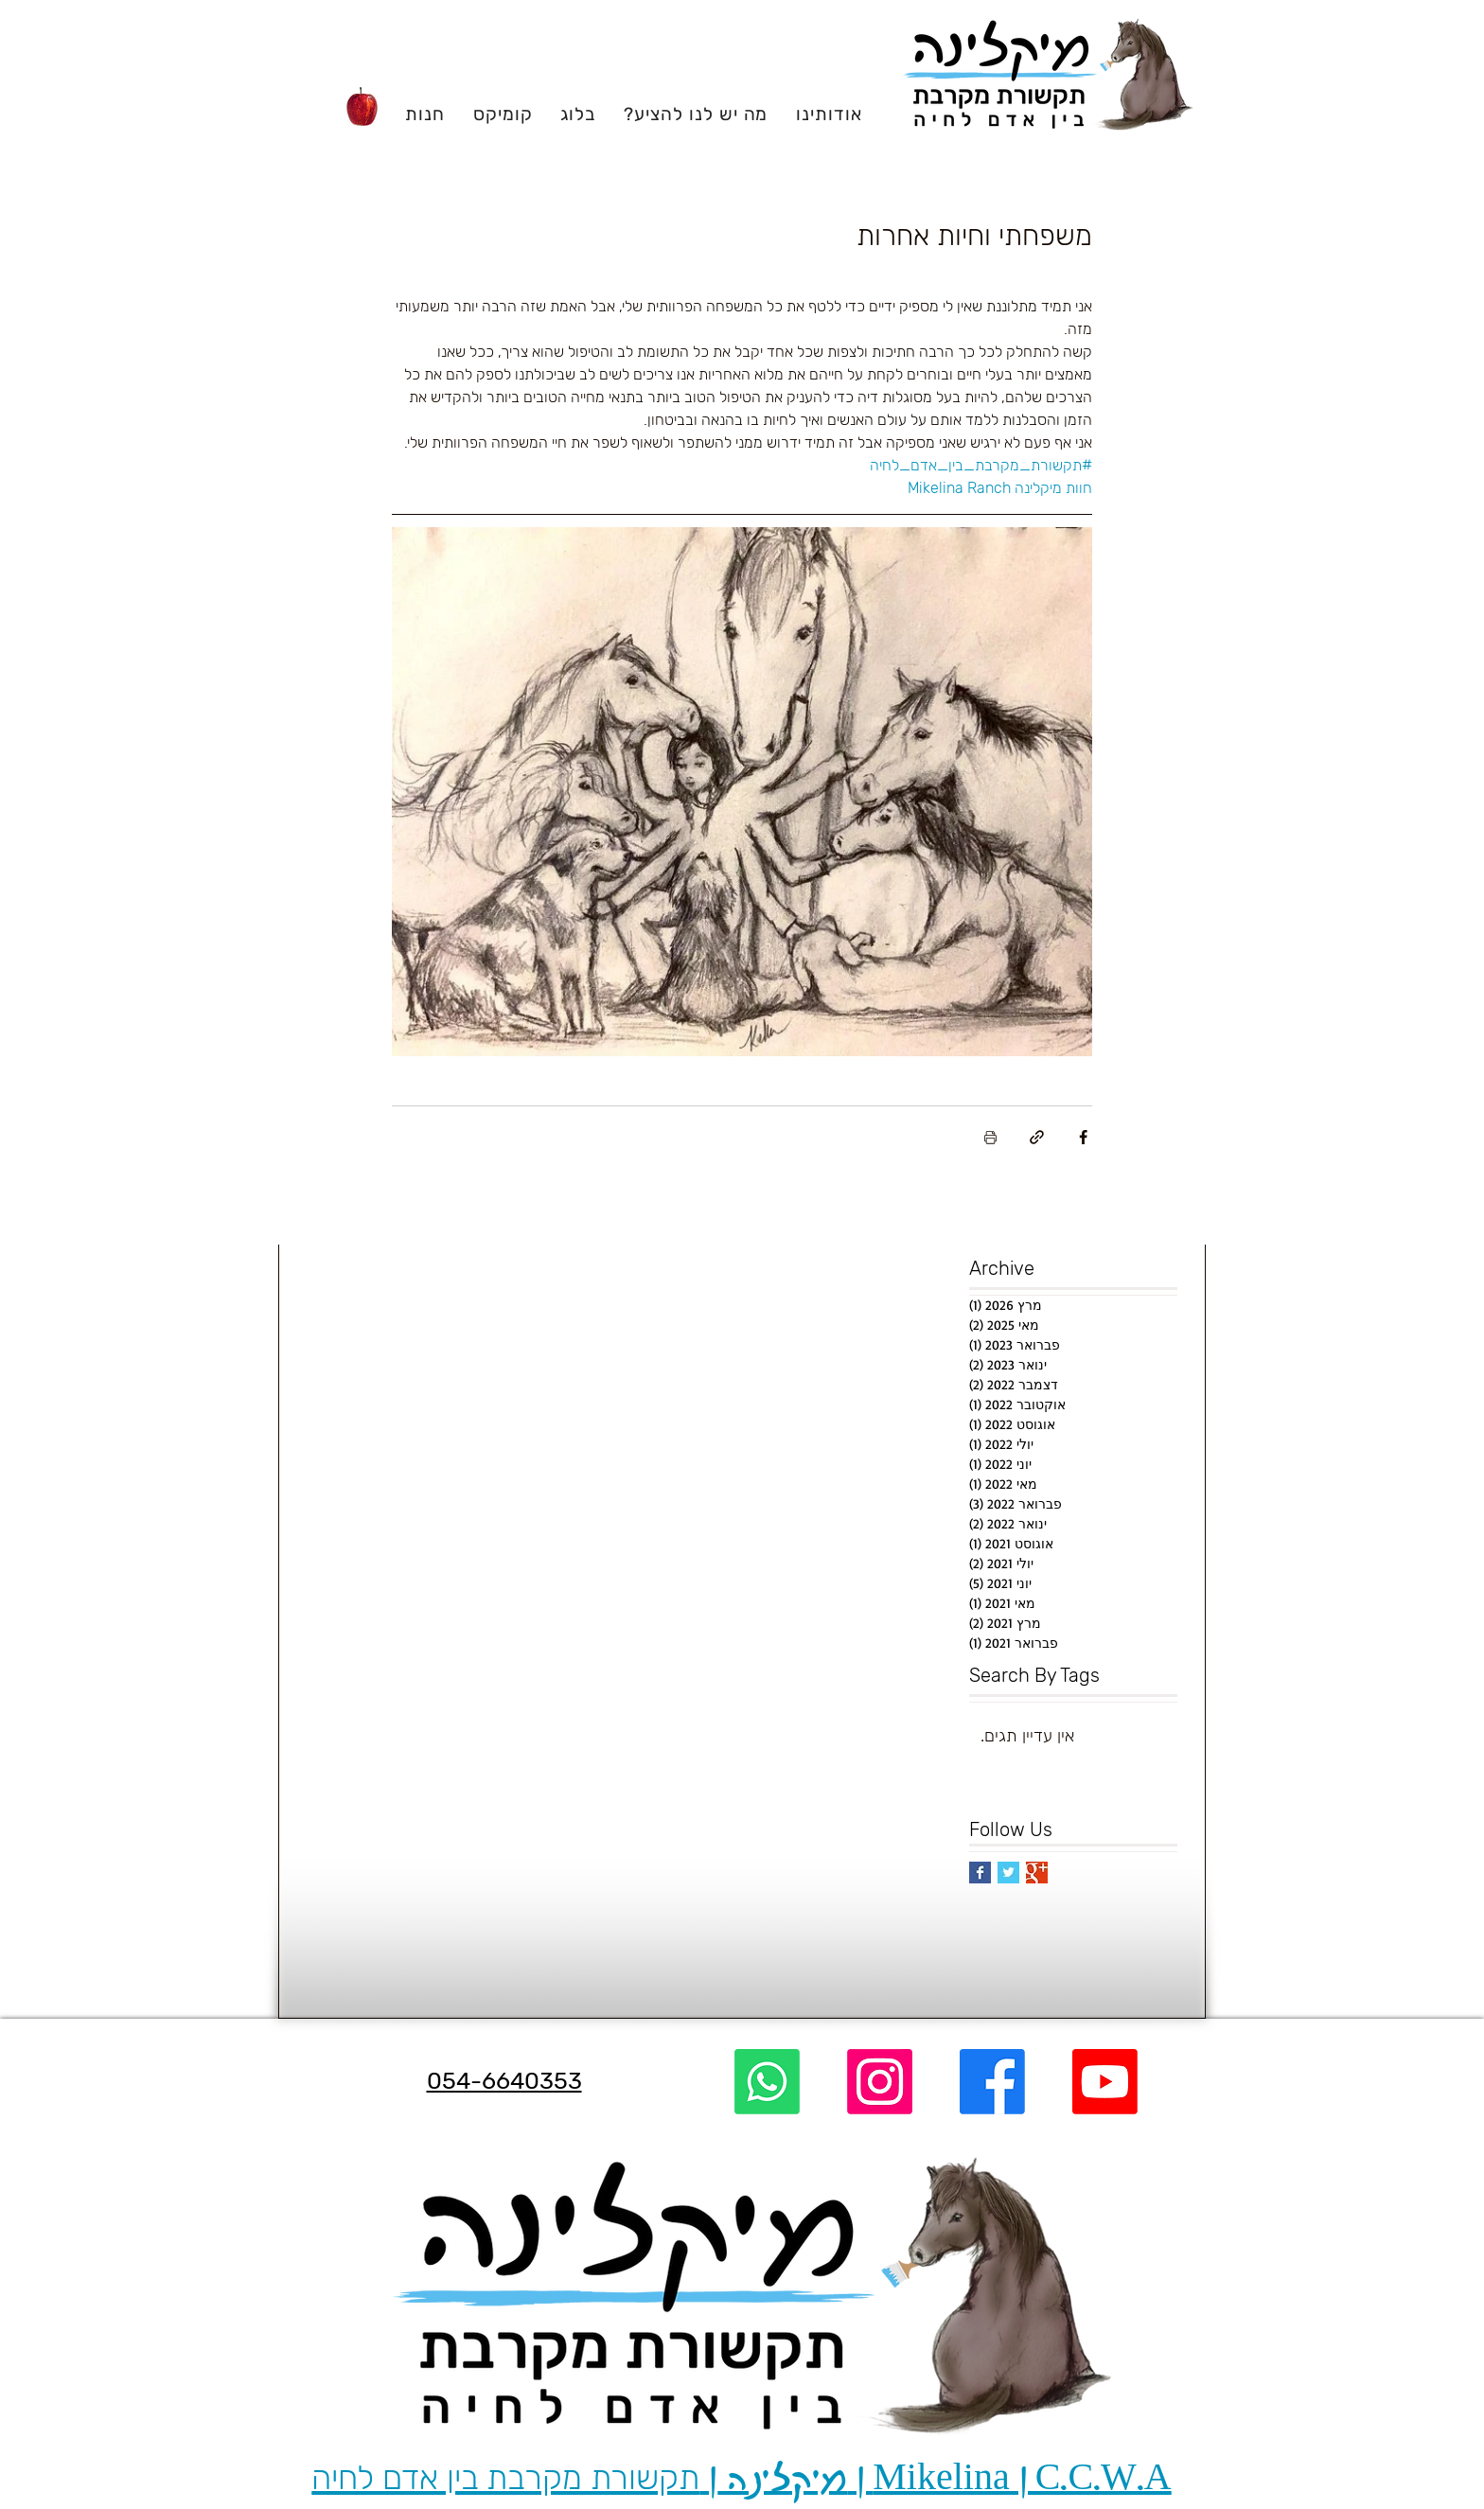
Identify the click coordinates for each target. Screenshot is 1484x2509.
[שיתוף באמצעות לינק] (1037, 1137)
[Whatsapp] (767, 2081)
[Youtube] (1105, 2081)
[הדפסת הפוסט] (990, 1137)
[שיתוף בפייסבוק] (1083, 1137)
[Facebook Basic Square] (980, 1872)
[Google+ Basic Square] (1037, 1872)
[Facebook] (992, 2081)
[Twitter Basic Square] (1008, 1872)
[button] (829, 114)
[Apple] (362, 108)
